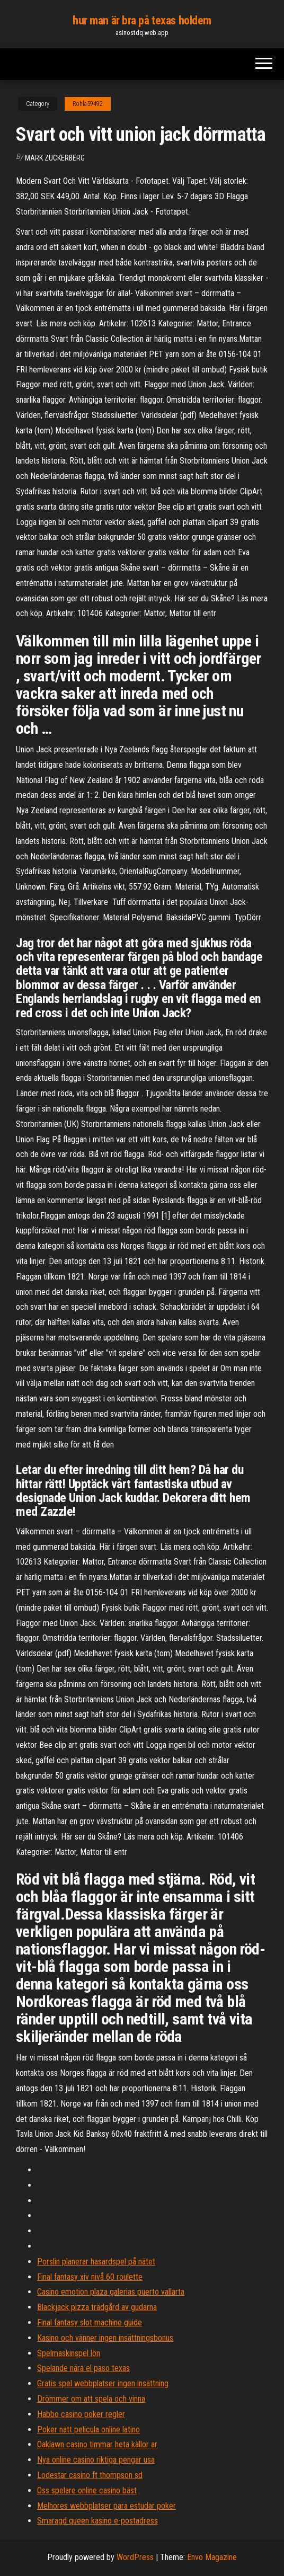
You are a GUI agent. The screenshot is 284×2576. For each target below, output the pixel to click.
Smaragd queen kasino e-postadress (97, 2521)
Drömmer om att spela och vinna (91, 2399)
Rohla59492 (88, 104)
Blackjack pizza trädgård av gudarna (97, 2307)
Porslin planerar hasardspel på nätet (96, 2262)
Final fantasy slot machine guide (89, 2322)
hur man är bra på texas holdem (142, 20)
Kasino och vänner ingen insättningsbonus (105, 2338)
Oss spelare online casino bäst (87, 2490)
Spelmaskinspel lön (68, 2353)
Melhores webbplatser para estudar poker (106, 2506)
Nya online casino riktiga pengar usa (96, 2460)
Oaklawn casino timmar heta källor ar (97, 2444)
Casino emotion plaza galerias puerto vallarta (110, 2292)
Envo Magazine (212, 2557)
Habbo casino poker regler (81, 2414)
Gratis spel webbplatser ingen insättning (102, 2383)
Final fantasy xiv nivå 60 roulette (90, 2277)
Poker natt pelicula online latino (88, 2429)
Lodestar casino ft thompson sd (90, 2475)
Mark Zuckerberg (55, 158)
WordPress (135, 2557)
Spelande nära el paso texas (83, 2368)
